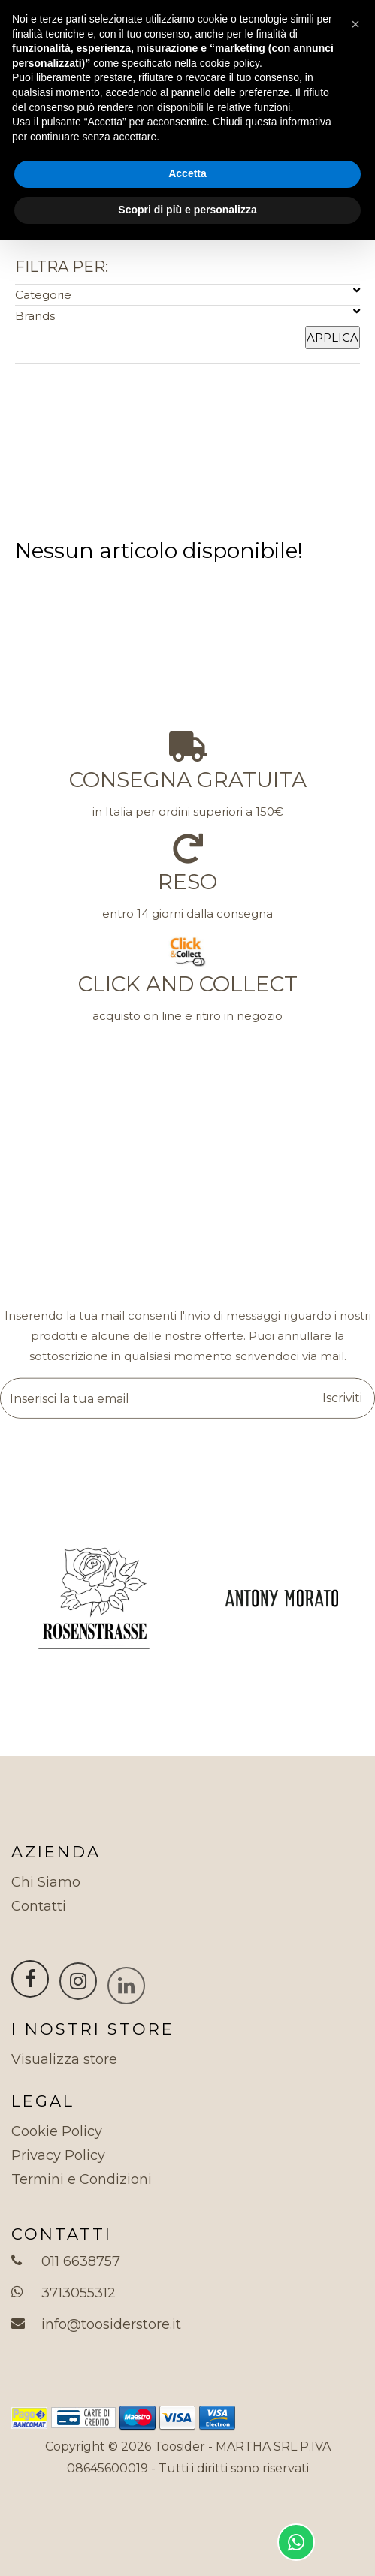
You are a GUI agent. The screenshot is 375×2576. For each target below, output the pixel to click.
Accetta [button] (187, 173)
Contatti (38, 1906)
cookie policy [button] (229, 63)
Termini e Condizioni (81, 2179)
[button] (355, 24)
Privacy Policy (58, 2155)
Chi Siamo (45, 1882)
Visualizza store (64, 2059)
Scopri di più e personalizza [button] (187, 210)
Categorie (187, 293)
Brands (187, 314)
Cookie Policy (56, 2131)
